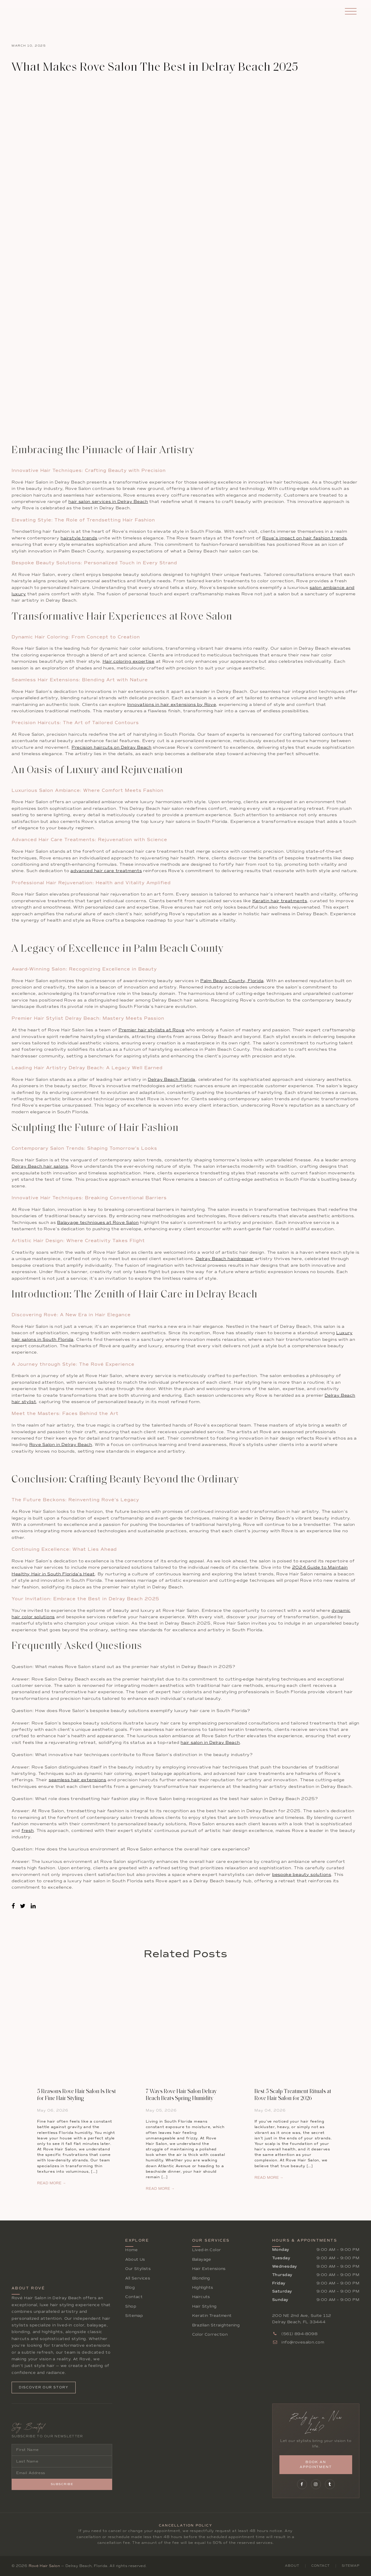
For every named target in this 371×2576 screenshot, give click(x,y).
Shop (130, 2306)
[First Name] (62, 2450)
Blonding (201, 2278)
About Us (135, 2259)
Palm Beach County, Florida (231, 980)
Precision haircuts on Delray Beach (112, 747)
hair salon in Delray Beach (210, 1742)
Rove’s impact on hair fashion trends (304, 538)
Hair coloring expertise (128, 661)
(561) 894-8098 (294, 2334)
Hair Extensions (209, 2268)
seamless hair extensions (77, 1779)
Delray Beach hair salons (40, 1166)
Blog (130, 2287)
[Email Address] (62, 2473)
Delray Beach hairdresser (225, 1258)
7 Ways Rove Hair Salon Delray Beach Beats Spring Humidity (181, 2095)
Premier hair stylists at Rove (151, 1030)
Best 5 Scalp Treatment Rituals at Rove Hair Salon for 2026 (292, 2095)
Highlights (202, 2287)
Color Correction (210, 2334)
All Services (137, 2278)
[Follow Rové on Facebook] (302, 2484)
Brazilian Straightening (216, 2325)
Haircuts (201, 2297)
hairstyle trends (79, 538)
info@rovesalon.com (298, 2342)
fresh (27, 1830)
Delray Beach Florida (171, 1079)
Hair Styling (204, 2306)
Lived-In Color (206, 2250)
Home (131, 2250)
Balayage (201, 2259)
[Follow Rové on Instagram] (316, 2484)
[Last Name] (62, 2461)
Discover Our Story (43, 2387)
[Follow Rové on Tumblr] (330, 2484)
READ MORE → (51, 2183)
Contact (134, 2297)
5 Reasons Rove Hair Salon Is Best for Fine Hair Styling (76, 2095)
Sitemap (134, 2315)
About (292, 2566)
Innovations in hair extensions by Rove (171, 704)
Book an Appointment (316, 2464)
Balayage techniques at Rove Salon (98, 1222)
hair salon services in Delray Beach (108, 501)
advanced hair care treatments (106, 870)
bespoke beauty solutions (301, 1874)
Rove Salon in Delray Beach (60, 1444)
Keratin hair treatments (279, 900)
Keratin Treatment (212, 2315)
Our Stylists (138, 2268)
